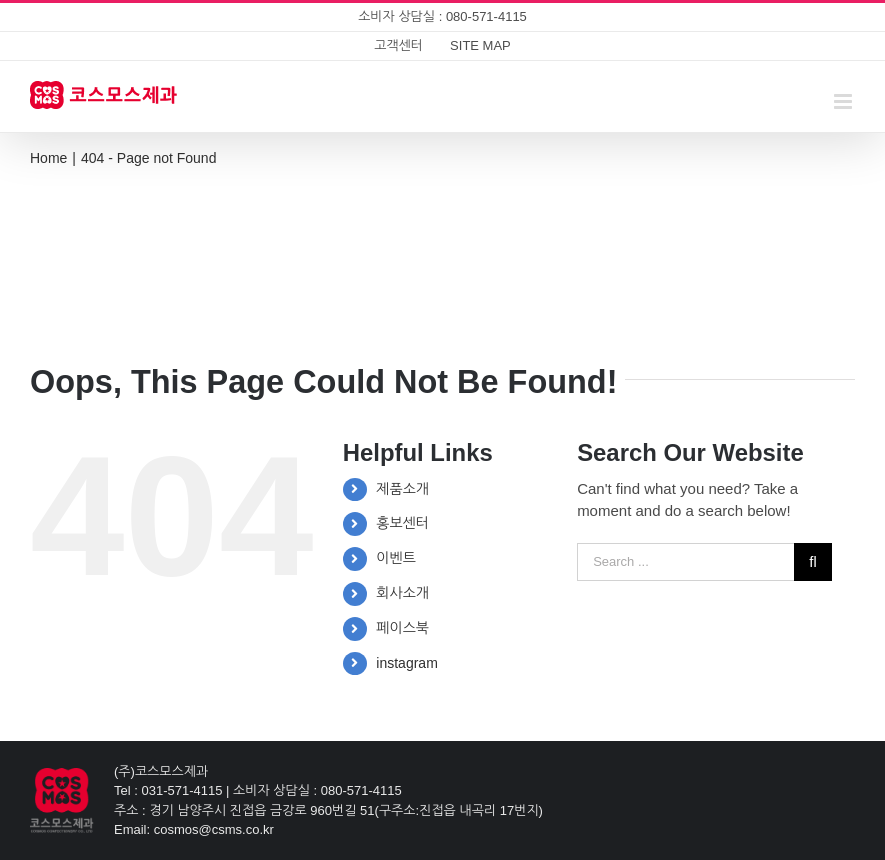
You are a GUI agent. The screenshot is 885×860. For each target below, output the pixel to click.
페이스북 (402, 628)
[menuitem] (398, 46)
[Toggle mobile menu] (844, 101)
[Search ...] (685, 562)
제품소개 (402, 489)
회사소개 (402, 593)
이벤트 (395, 558)
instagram (406, 663)
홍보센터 (402, 523)
